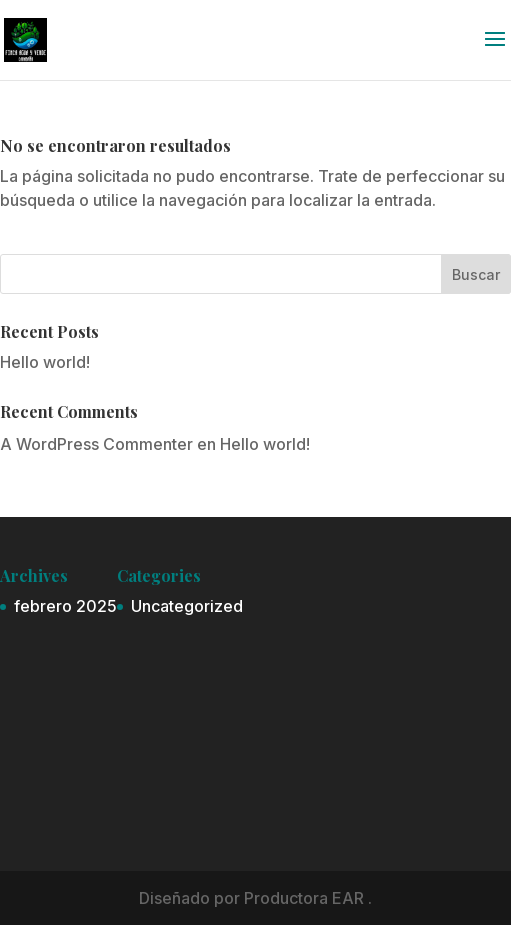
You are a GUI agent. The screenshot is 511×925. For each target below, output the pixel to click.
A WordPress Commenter (96, 444)
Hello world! (45, 362)
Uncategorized (187, 606)
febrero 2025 (65, 606)
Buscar (476, 274)
